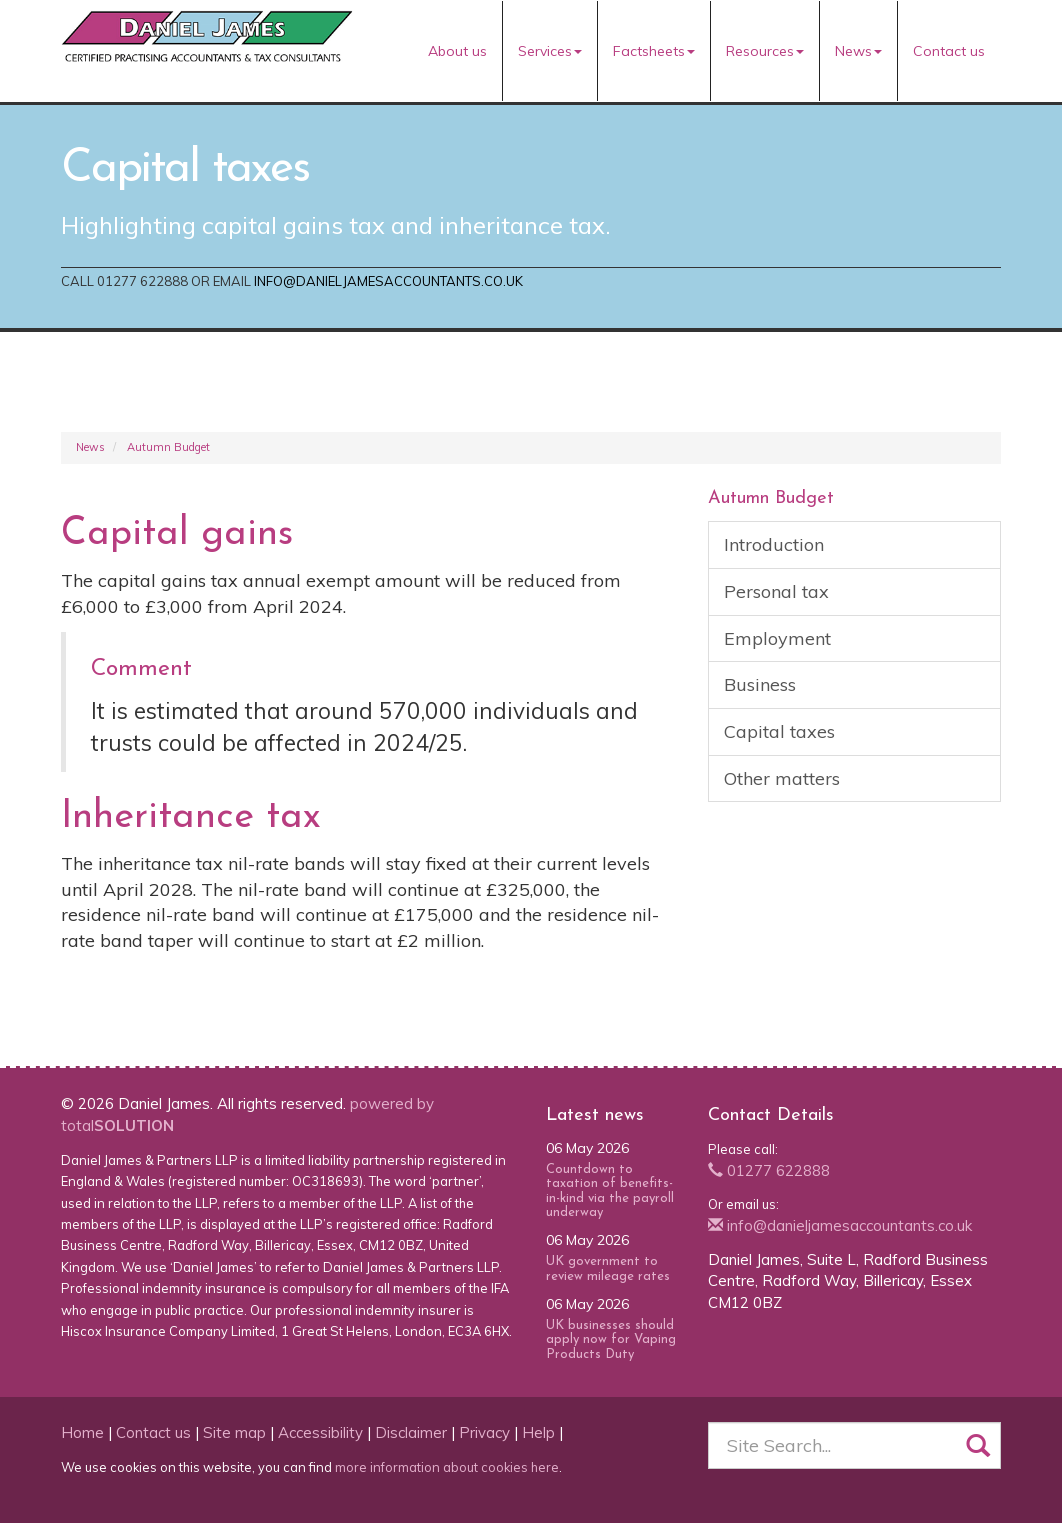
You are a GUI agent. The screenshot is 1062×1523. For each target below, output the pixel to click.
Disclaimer (411, 1432)
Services (550, 51)
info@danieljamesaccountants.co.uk (388, 281)
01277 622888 (769, 1170)
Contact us (949, 51)
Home (82, 1432)
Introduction (774, 544)
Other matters (782, 778)
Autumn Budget (168, 447)
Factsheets (654, 51)
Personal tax (776, 591)
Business (760, 684)
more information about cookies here (447, 1467)
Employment (777, 638)
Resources (765, 51)
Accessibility (320, 1432)
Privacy (484, 1432)
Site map (234, 1432)
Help (538, 1432)
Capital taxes (779, 731)
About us (457, 51)
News (858, 51)
